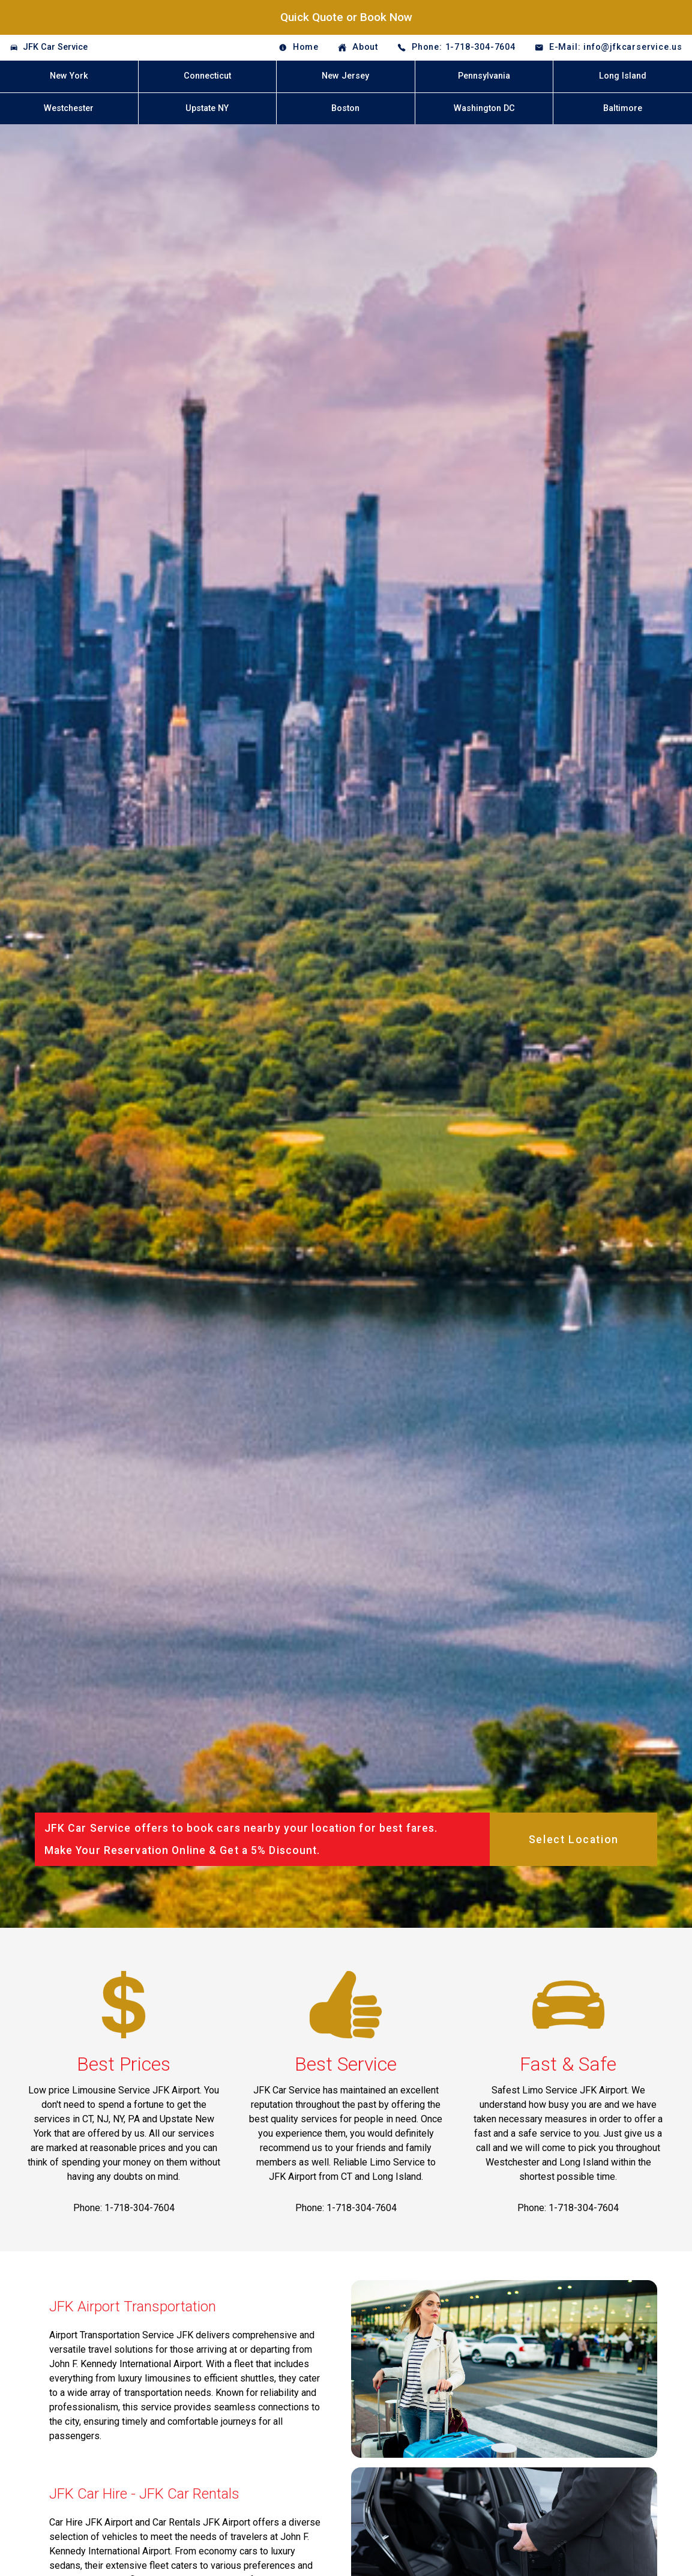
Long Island (622, 76)
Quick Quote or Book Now (346, 17)
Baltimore (622, 108)
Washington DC (484, 108)
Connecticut (207, 76)
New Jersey (345, 76)
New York (69, 76)
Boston (345, 108)
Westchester (69, 108)
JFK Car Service (55, 47)
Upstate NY (207, 108)
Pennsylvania (484, 76)
